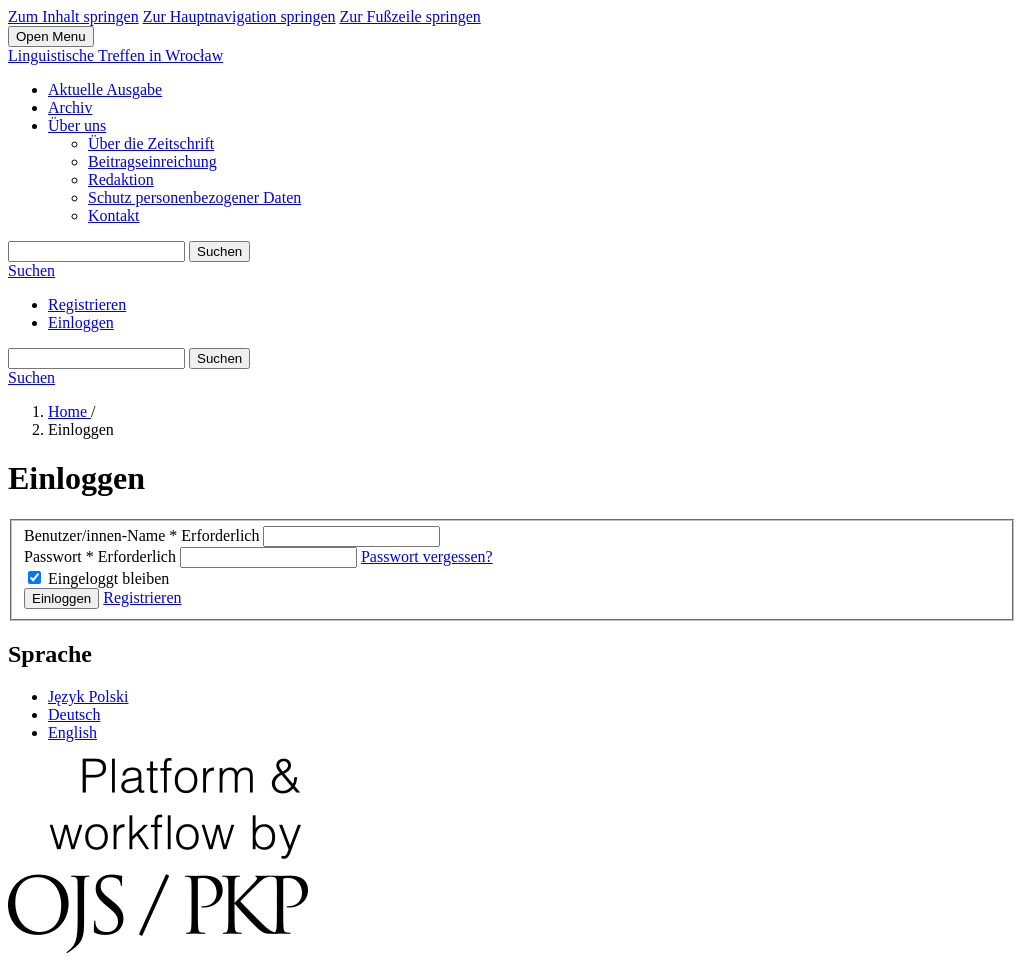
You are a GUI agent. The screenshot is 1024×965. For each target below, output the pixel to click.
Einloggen (81, 322)
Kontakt (114, 215)
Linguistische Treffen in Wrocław (115, 55)
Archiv (70, 107)
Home (69, 411)
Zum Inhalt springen (73, 16)
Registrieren (87, 304)
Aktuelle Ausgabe (105, 89)
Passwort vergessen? (427, 556)
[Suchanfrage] (96, 251)
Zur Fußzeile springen (409, 16)
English (72, 732)
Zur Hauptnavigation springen (239, 16)
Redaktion (121, 179)
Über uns (77, 125)
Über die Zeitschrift (151, 143)
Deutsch (74, 714)
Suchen (219, 251)
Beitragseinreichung (152, 161)
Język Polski (88, 696)
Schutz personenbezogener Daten (194, 197)
